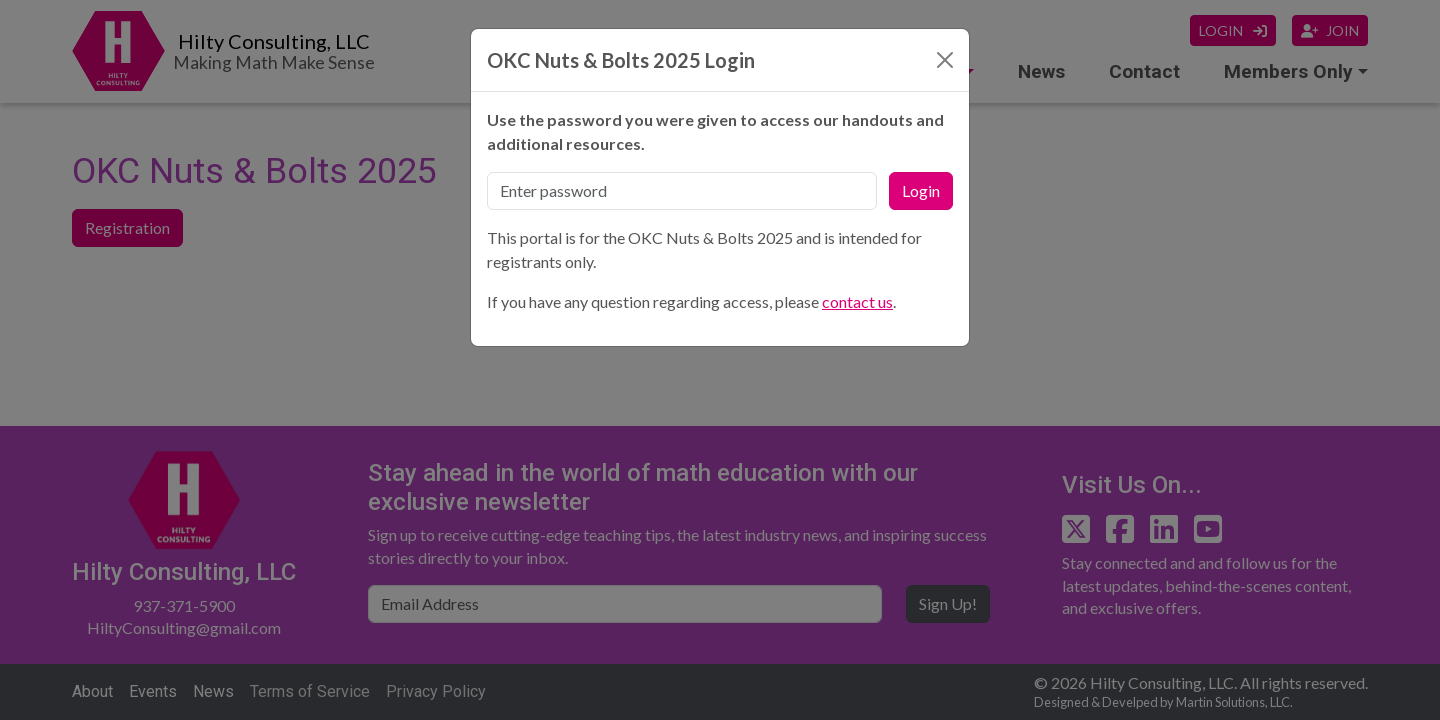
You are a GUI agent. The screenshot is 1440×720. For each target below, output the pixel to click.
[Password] (682, 191)
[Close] (945, 60)
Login (921, 190)
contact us (857, 301)
